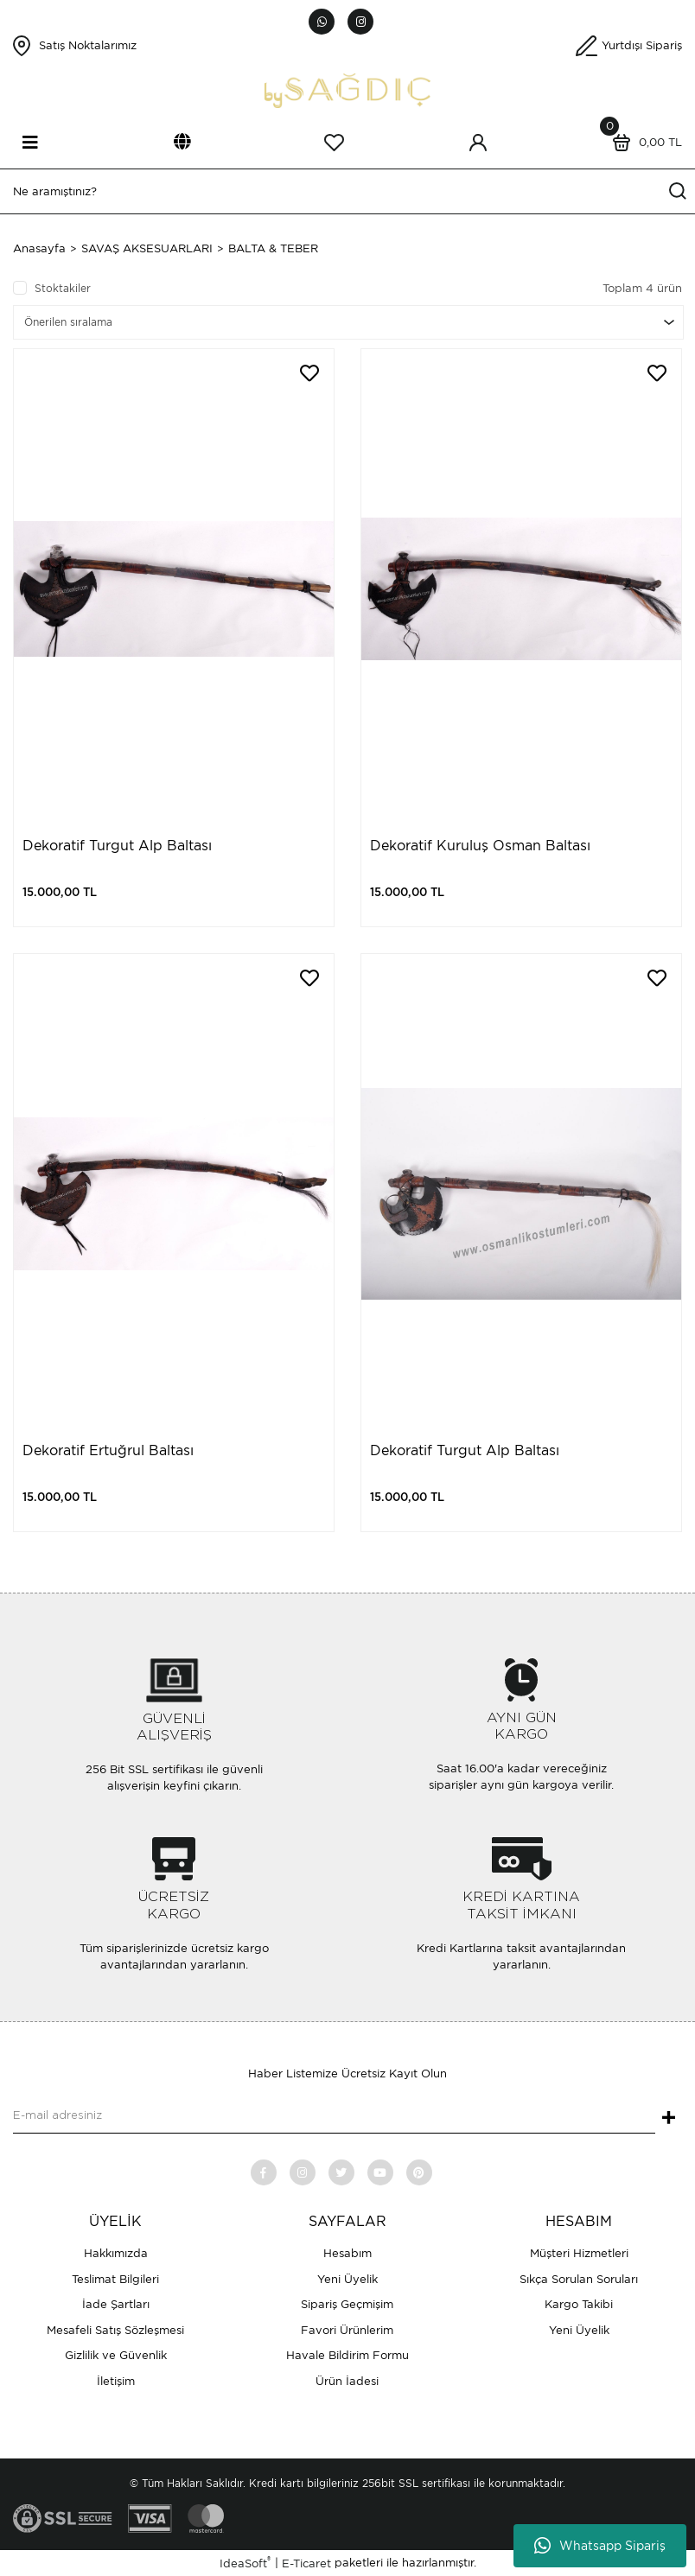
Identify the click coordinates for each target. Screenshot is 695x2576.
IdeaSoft (245, 2562)
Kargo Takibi (579, 2304)
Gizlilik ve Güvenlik (116, 2355)
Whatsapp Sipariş (600, 2545)
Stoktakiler (63, 288)
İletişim (116, 2381)
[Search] (347, 191)
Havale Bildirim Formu (347, 2355)
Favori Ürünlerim (347, 2330)
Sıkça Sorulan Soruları (579, 2279)
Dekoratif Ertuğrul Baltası (108, 1450)
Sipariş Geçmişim (347, 2304)
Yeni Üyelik (347, 2279)
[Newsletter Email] (334, 2116)
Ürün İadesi (347, 2381)
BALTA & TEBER (273, 248)
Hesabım (347, 2253)
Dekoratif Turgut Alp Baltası (117, 845)
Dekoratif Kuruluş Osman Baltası (480, 845)
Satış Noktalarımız (88, 45)
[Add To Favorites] (309, 373)
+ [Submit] (668, 2119)
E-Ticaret (306, 2563)
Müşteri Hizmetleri (579, 2253)
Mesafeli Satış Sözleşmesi (115, 2330)
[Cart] (643, 142)
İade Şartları (116, 2304)
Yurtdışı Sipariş (642, 45)
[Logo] (347, 89)
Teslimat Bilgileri (115, 2279)
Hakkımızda (116, 2253)
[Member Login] (478, 142)
